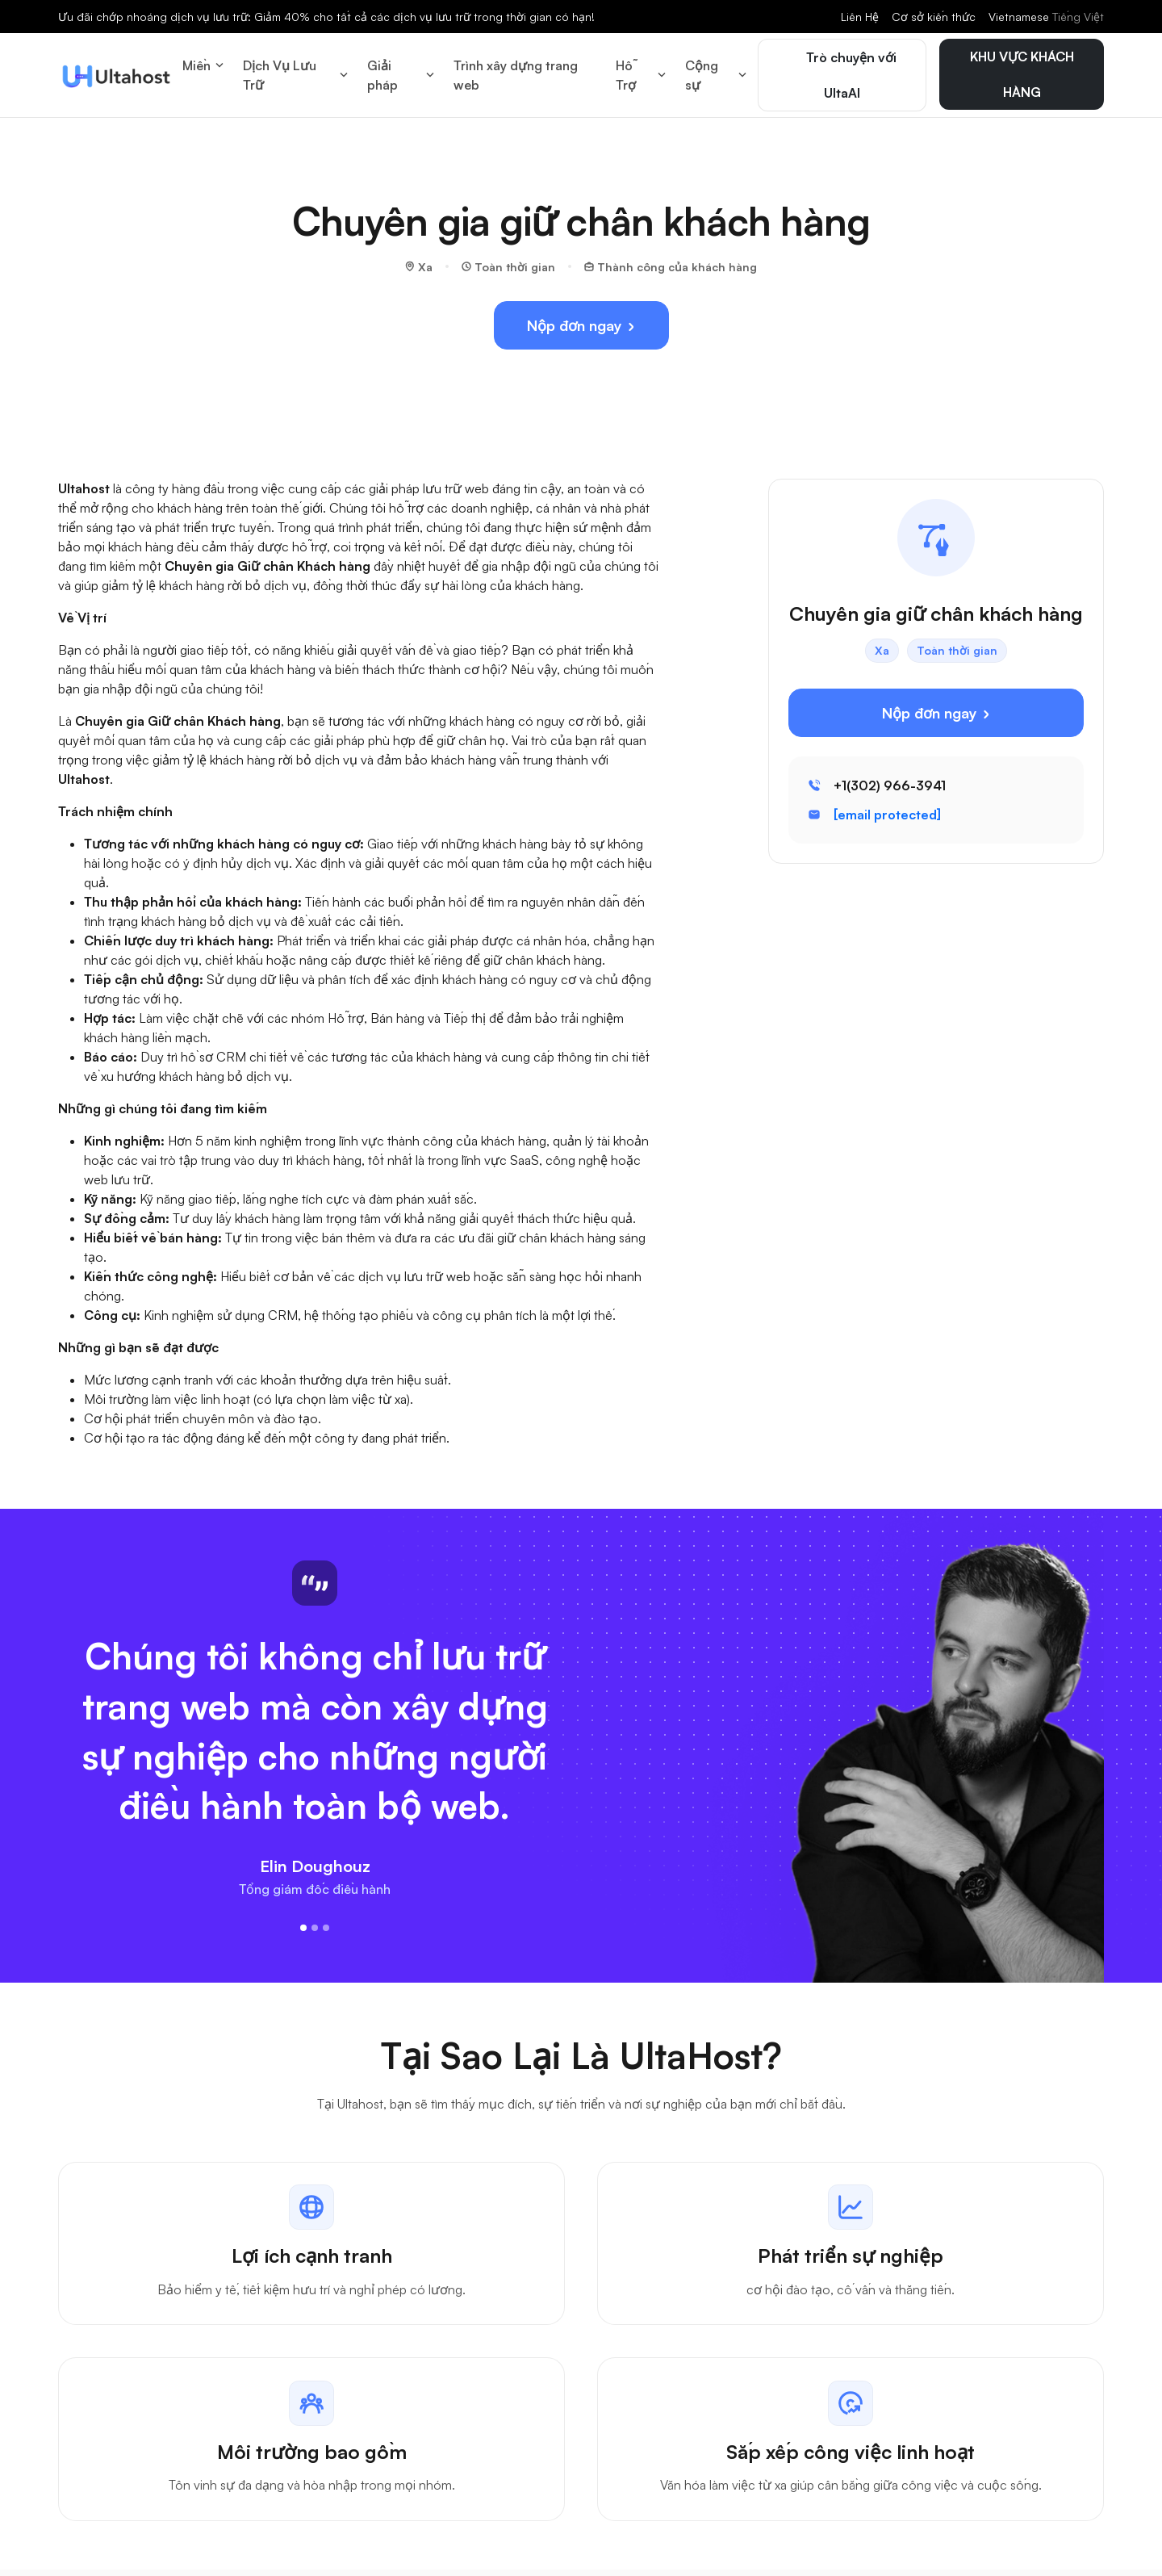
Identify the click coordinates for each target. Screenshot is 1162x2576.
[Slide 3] (326, 1919)
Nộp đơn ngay (581, 317)
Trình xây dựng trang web (516, 71)
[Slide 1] (303, 1919)
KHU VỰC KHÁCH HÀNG (1022, 70)
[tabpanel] (581, 2325)
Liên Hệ (860, 16)
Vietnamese (1046, 16)
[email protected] (887, 806)
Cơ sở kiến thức (934, 16)
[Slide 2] (314, 1919)
